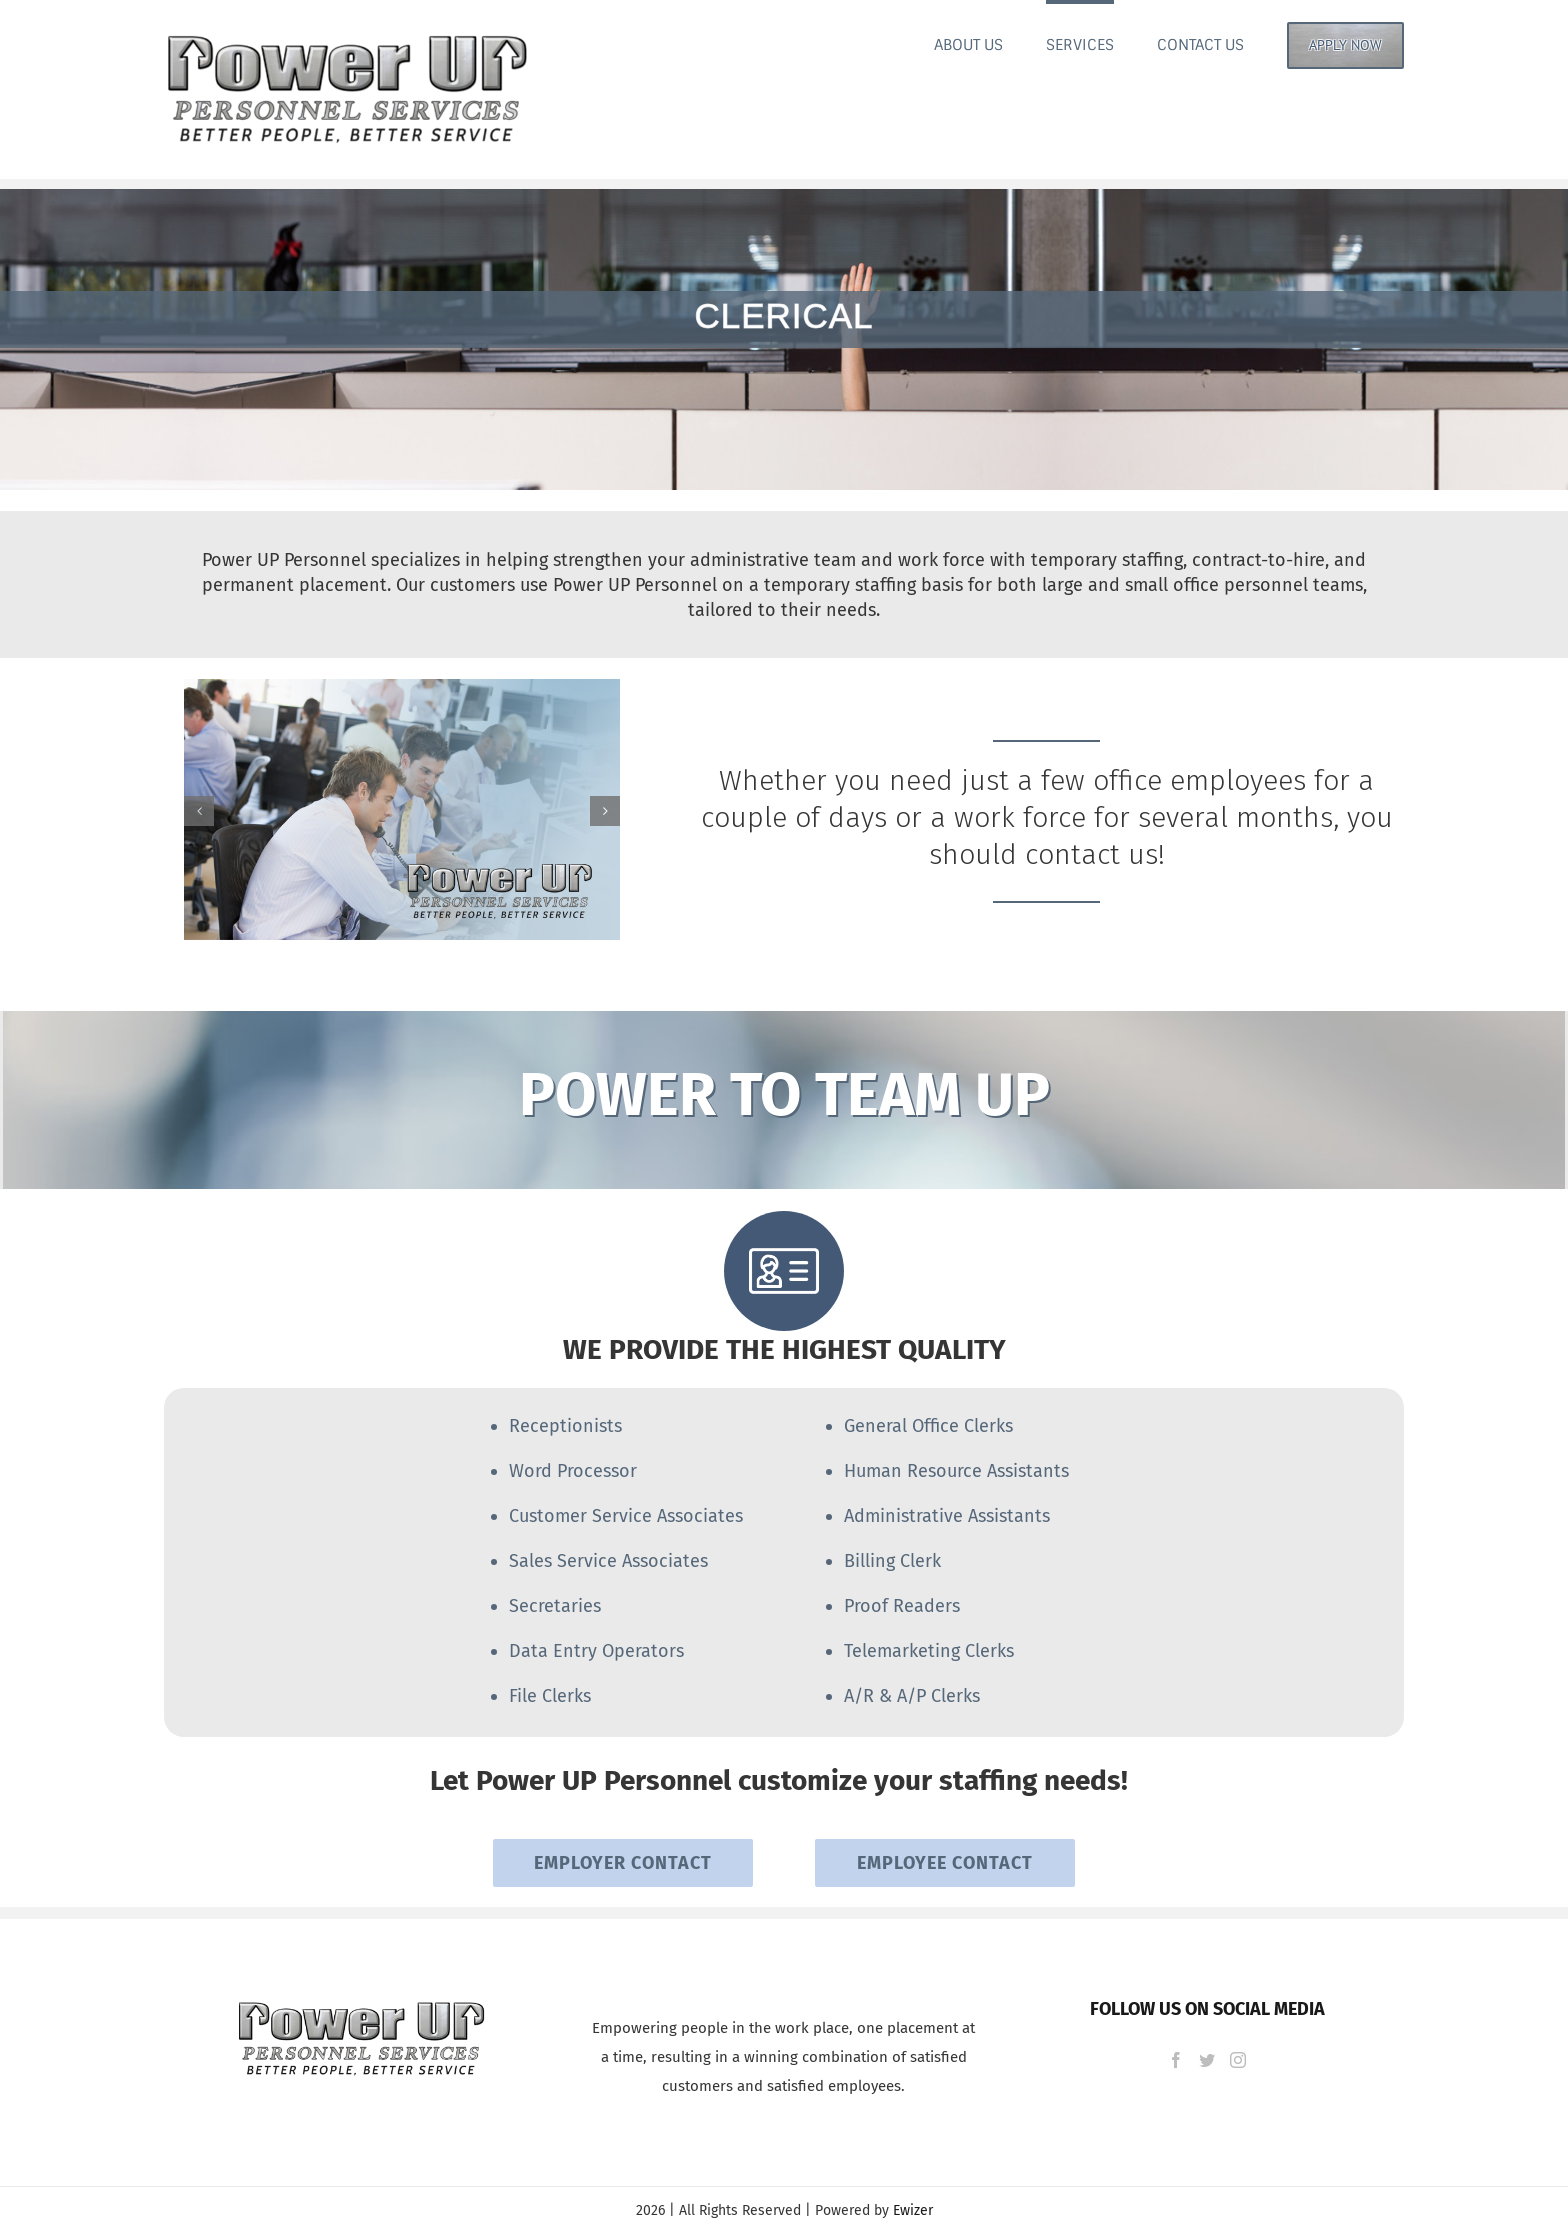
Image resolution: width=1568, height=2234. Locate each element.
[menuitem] (990, 43)
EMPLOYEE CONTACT (945, 1863)
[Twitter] (1207, 2060)
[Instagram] (1238, 2060)
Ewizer (913, 2210)
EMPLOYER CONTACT (623, 1863)
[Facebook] (1176, 2060)
